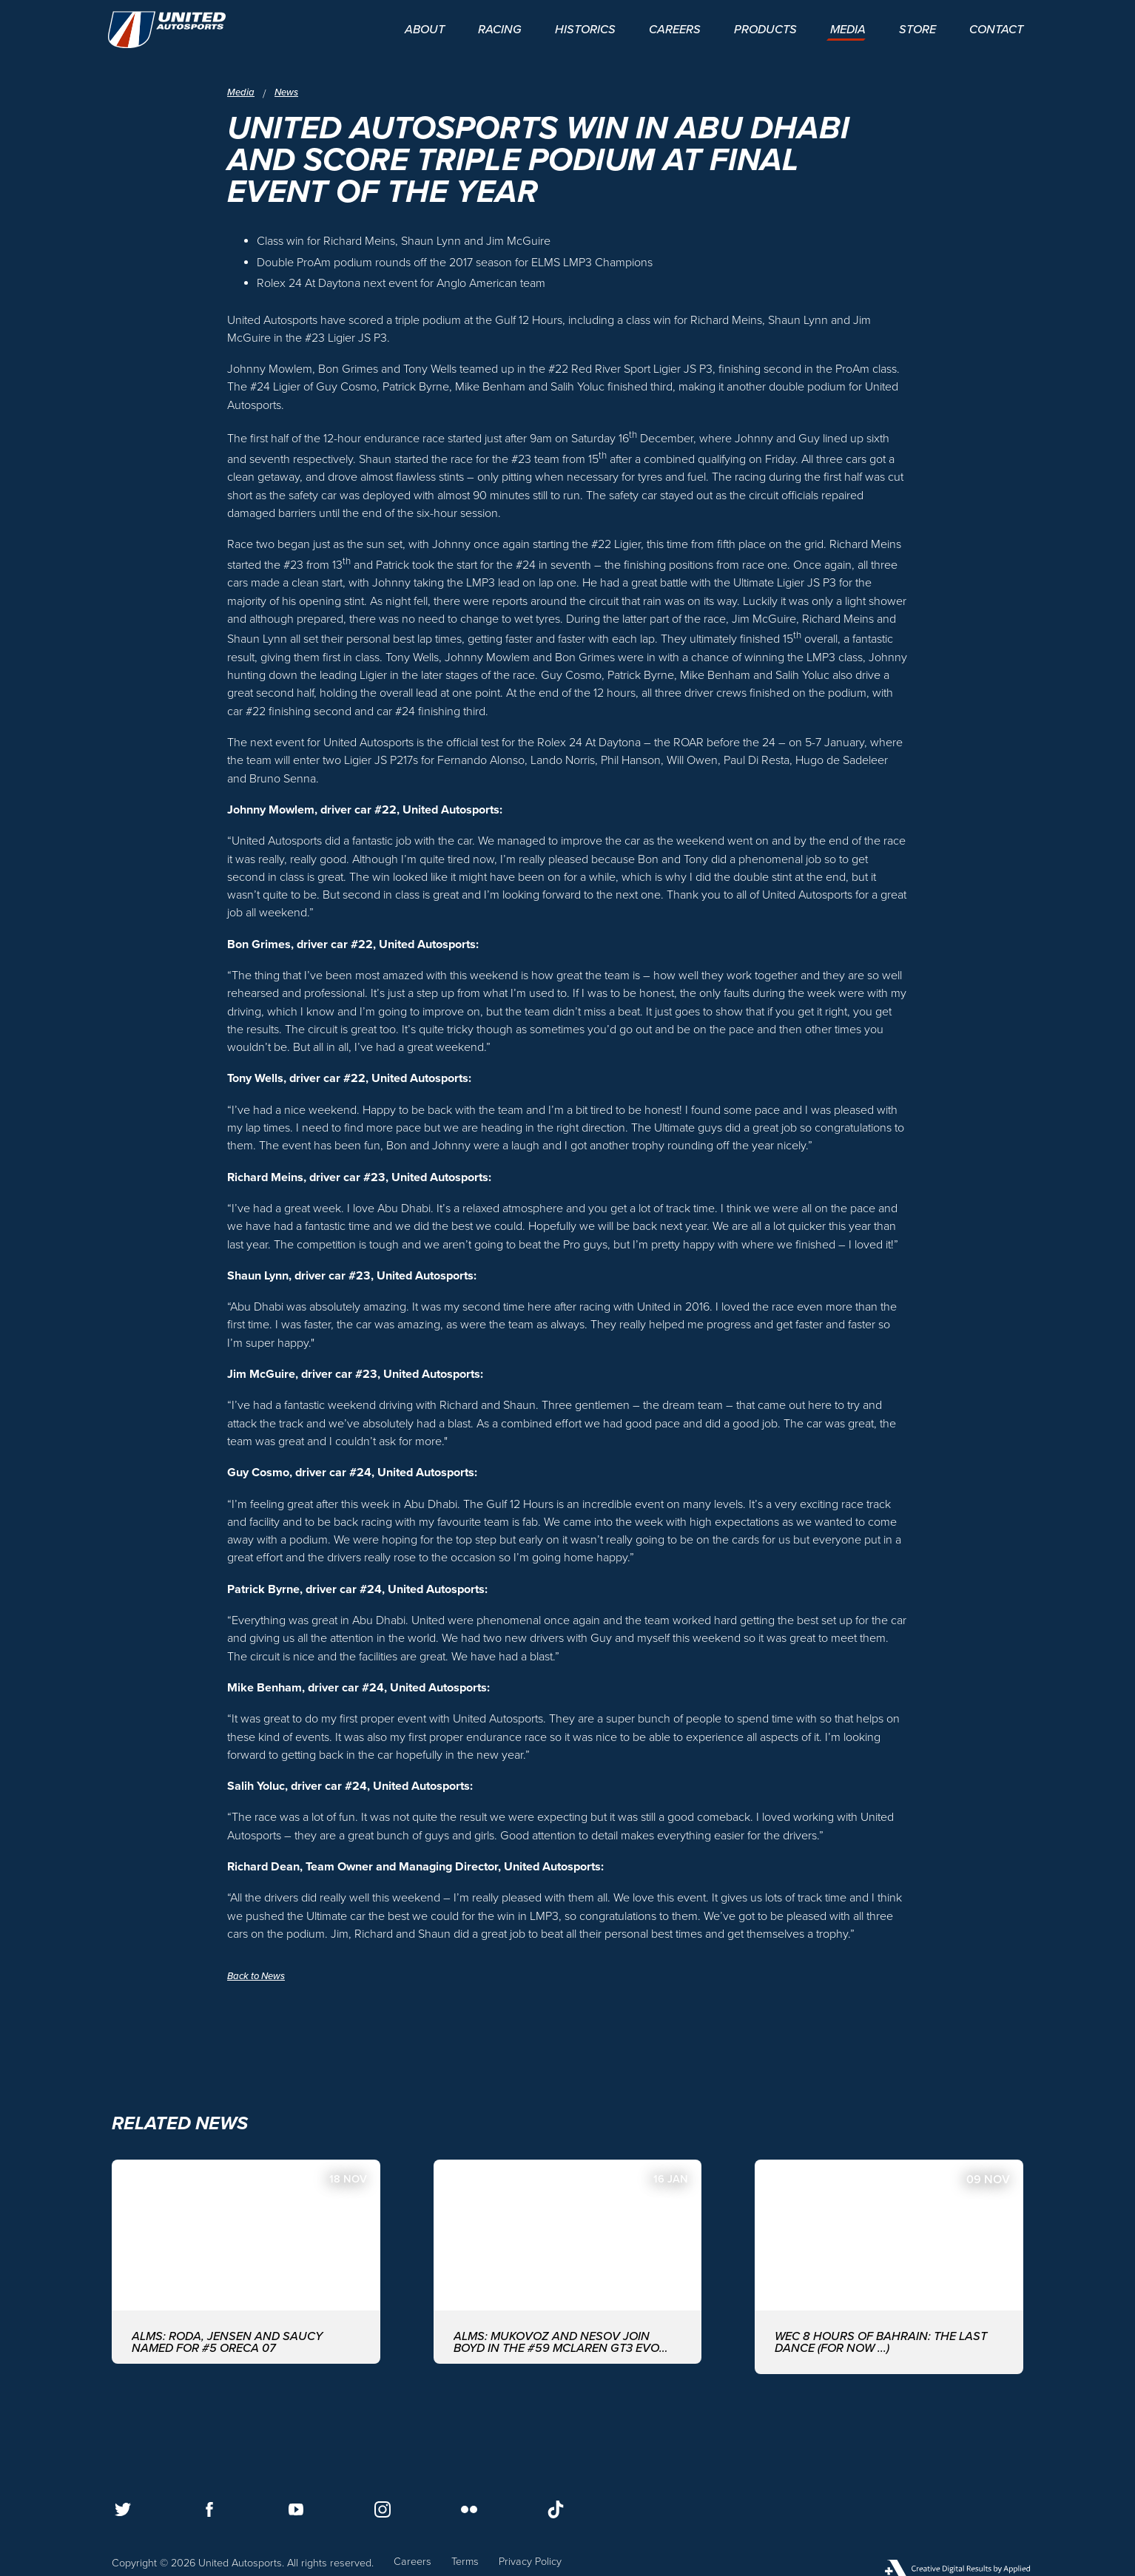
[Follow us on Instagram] (382, 2509)
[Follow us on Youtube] (296, 2509)
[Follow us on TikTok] (556, 2509)
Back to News (259, 1976)
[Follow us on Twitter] (123, 2509)
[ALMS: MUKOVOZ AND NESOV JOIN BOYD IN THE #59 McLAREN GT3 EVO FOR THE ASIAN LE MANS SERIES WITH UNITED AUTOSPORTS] (568, 2266)
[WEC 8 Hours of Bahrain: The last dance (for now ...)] (889, 2266)
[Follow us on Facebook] (209, 2509)
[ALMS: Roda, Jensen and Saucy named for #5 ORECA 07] (246, 2266)
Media (241, 92)
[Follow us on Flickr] (469, 2509)
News (289, 92)
